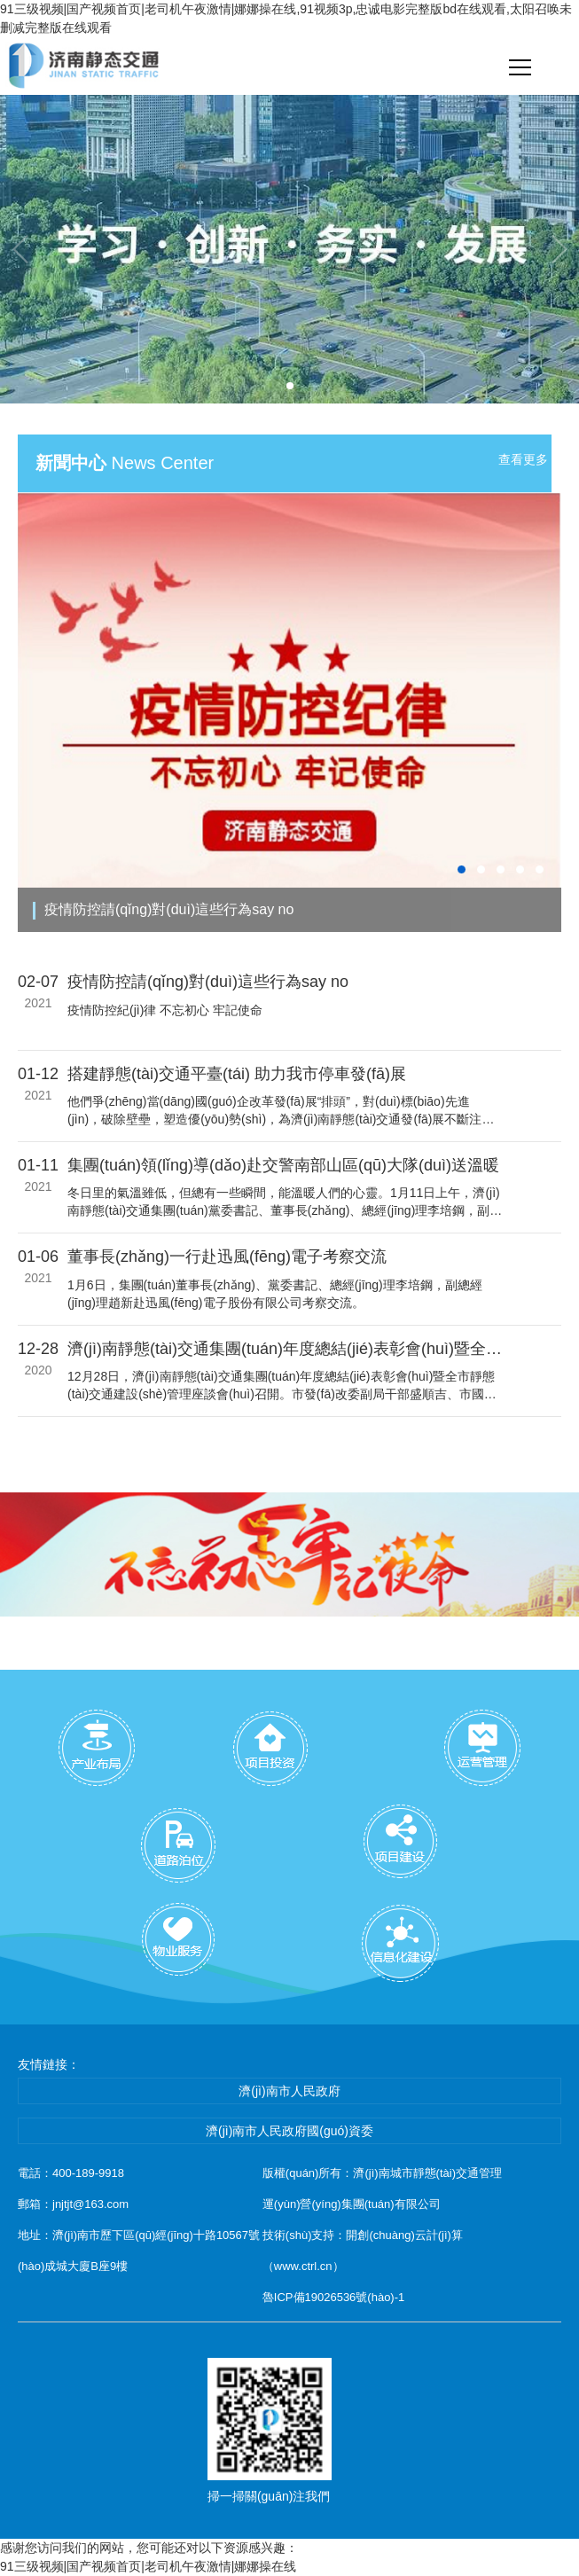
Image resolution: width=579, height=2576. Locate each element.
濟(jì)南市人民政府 (289, 2091)
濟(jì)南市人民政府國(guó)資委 (289, 2131)
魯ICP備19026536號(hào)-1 (333, 2297)
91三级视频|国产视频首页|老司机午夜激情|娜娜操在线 (148, 2566)
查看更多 (523, 459)
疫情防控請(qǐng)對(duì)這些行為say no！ (168, 909)
